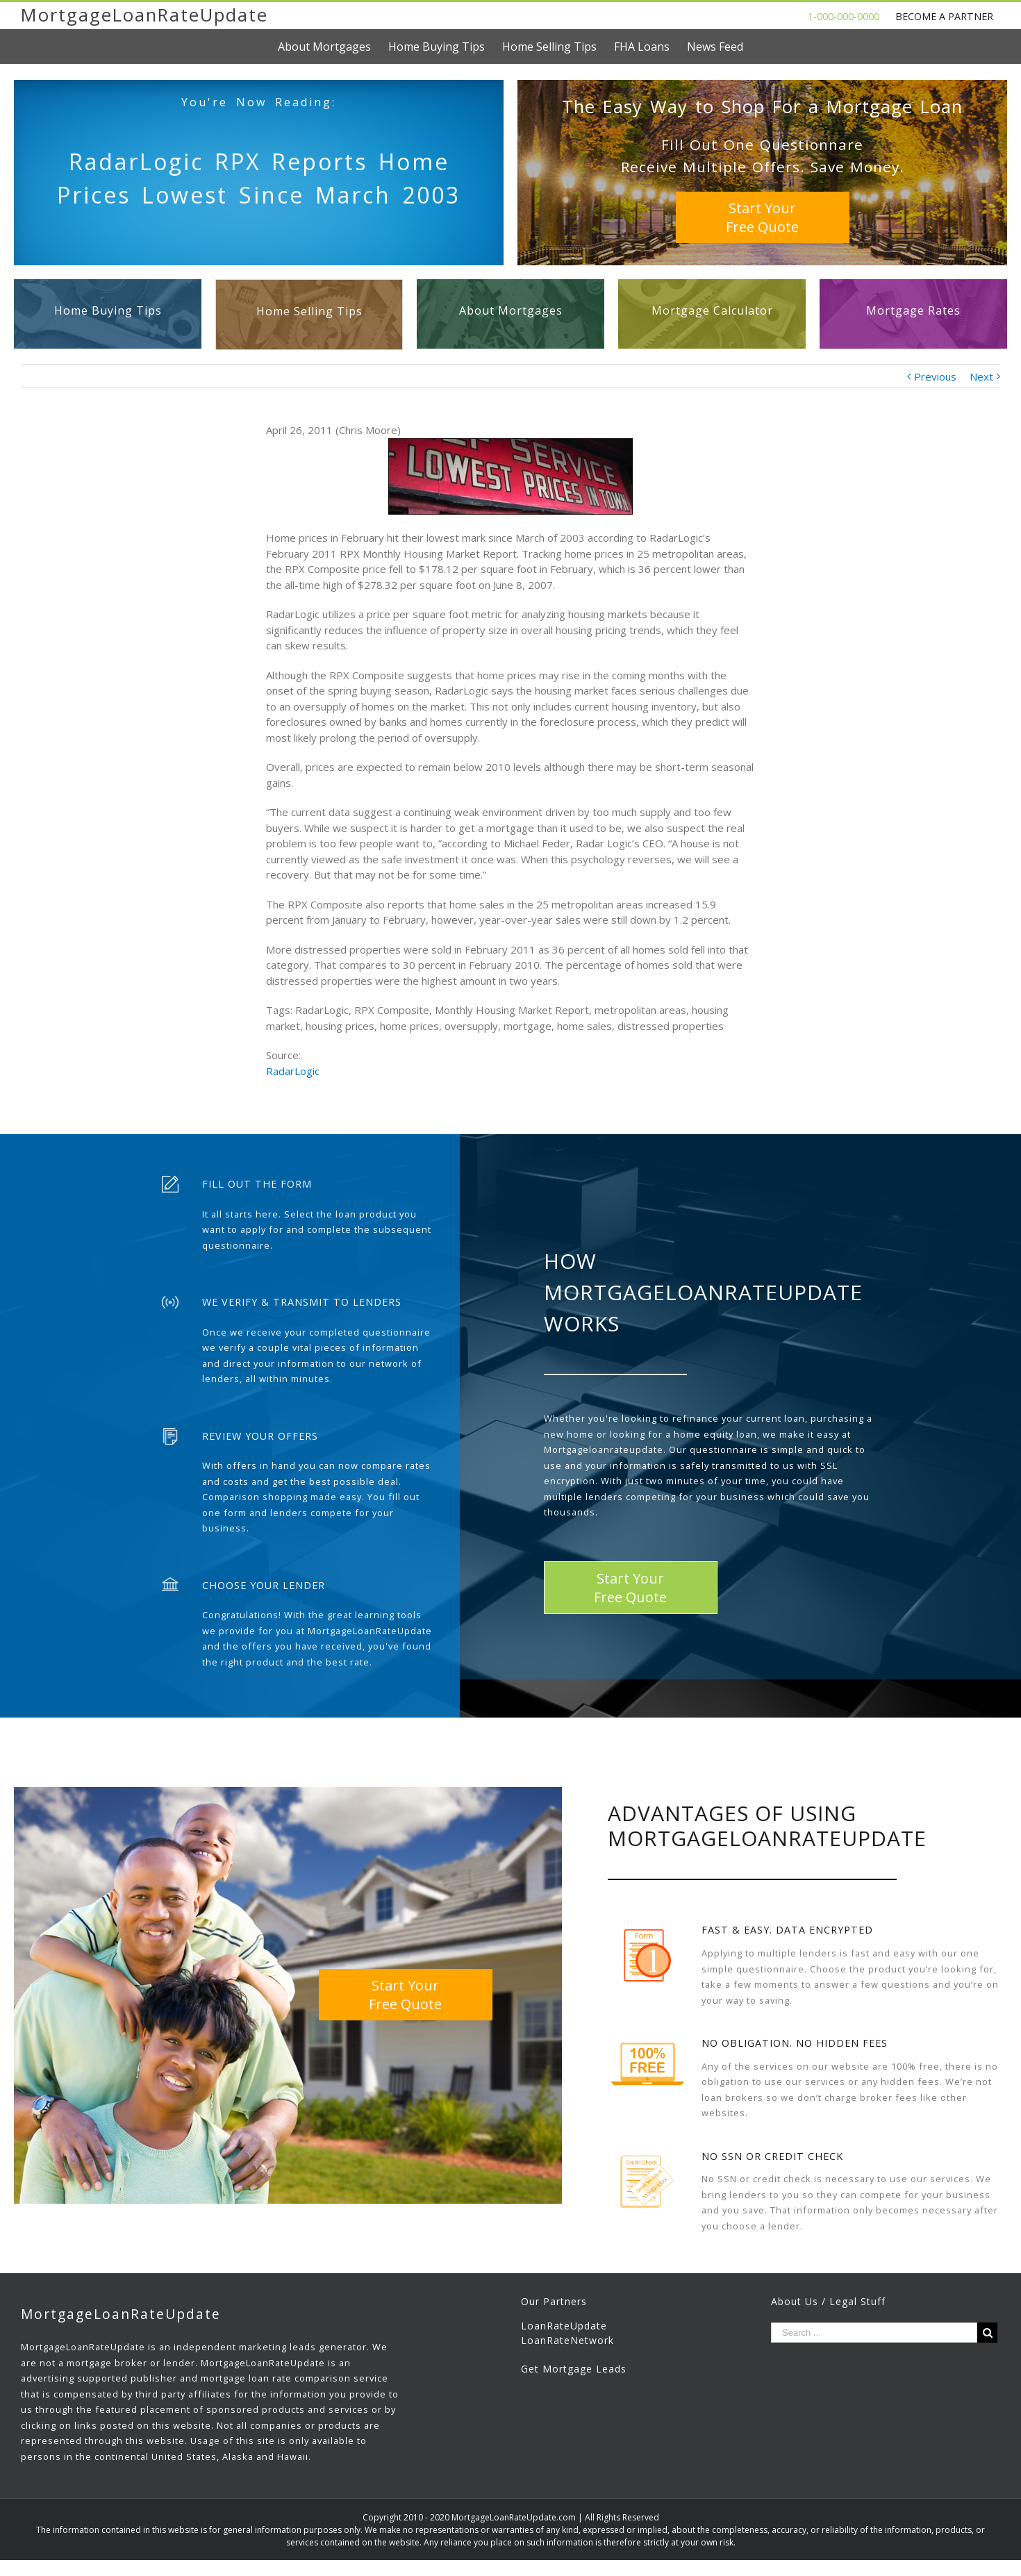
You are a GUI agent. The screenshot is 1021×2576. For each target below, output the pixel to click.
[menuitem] (333, 46)
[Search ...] (874, 2332)
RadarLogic (292, 1071)
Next (981, 376)
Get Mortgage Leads (573, 2368)
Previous (935, 376)
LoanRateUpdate (564, 2325)
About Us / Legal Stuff (828, 2301)
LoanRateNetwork (567, 2340)
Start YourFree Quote (762, 217)
